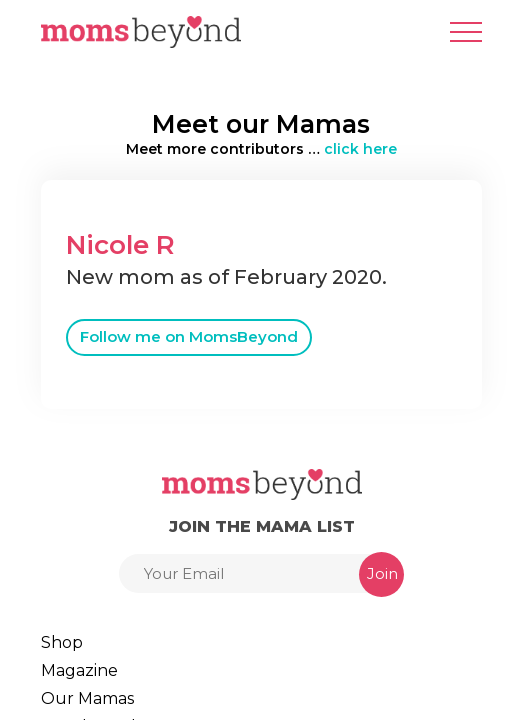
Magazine (79, 670)
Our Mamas (87, 698)
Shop (62, 642)
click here (360, 149)
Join (382, 573)
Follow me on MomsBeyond (189, 336)
